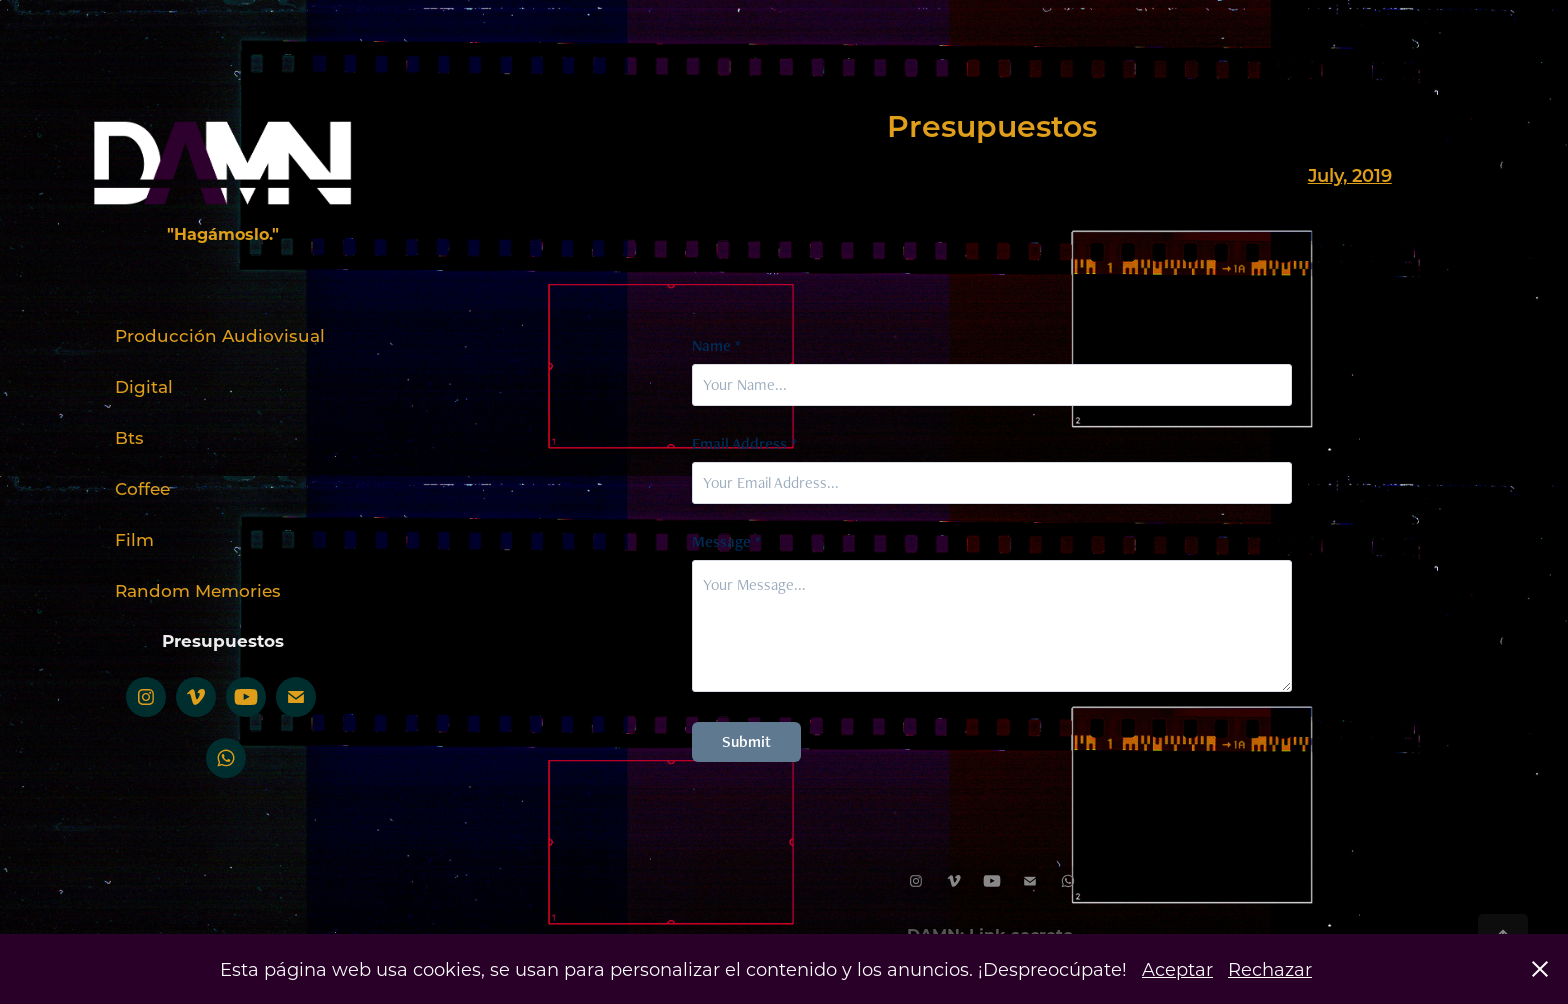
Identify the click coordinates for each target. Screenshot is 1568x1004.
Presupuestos (223, 640)
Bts (129, 437)
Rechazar (1270, 969)
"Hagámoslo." (223, 233)
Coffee (142, 488)
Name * (716, 346)
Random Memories (198, 590)
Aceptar (1177, 969)
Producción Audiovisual (220, 335)
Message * (726, 542)
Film (134, 539)
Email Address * (744, 444)
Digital (144, 386)
